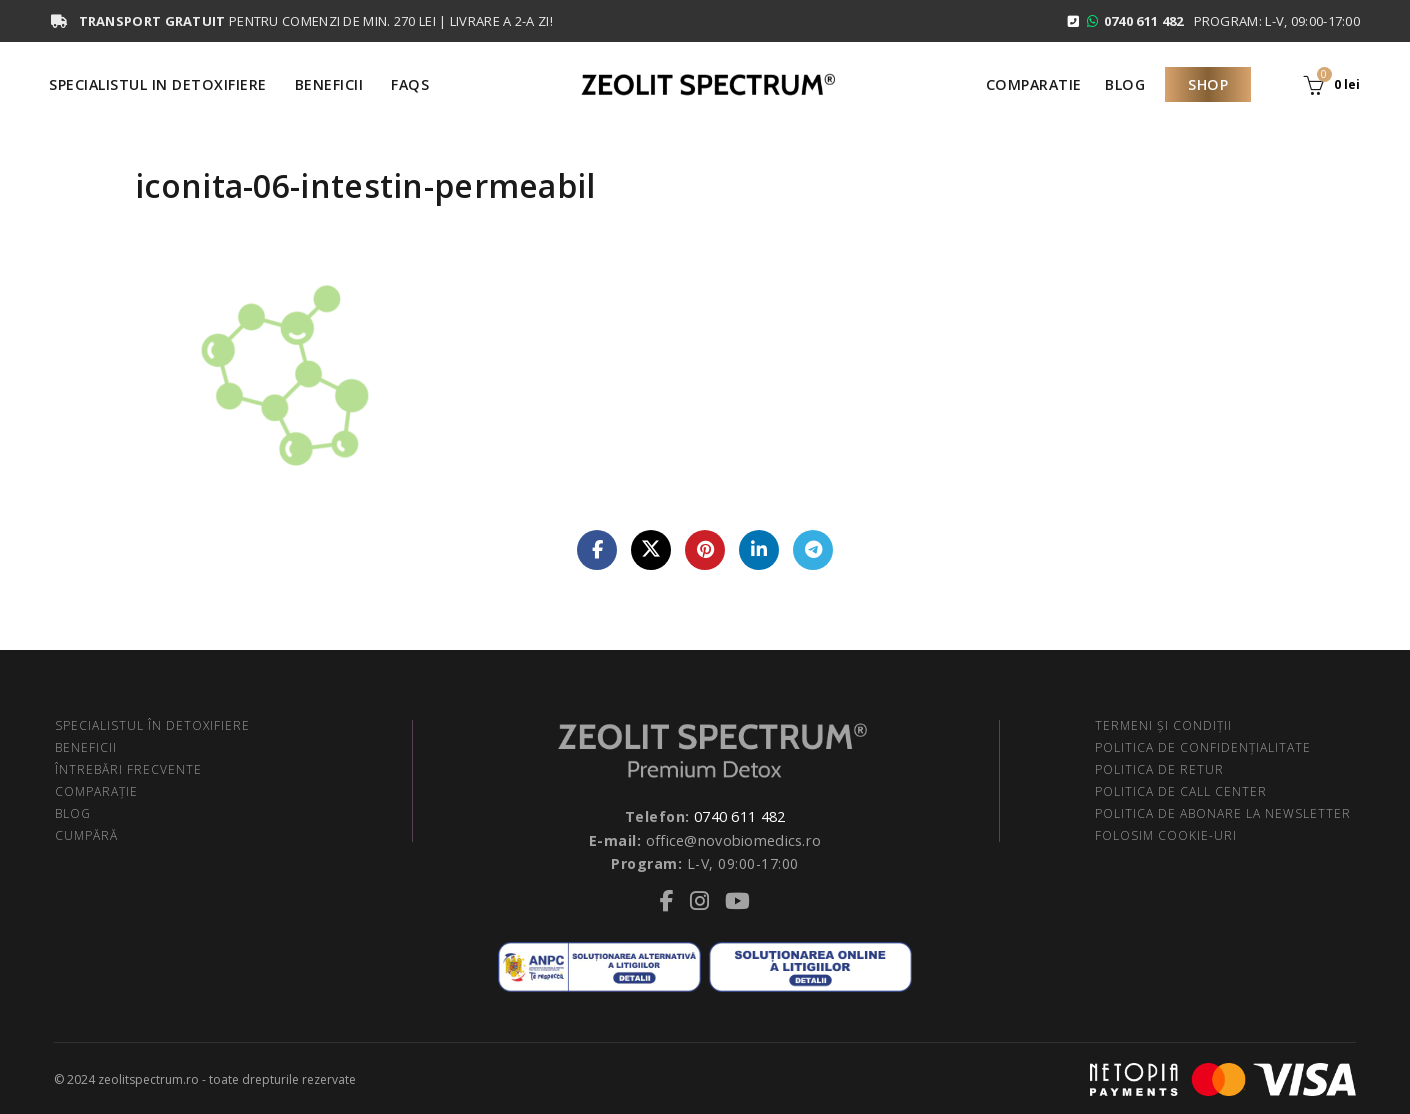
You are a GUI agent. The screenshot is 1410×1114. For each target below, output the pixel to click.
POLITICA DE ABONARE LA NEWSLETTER (1223, 813)
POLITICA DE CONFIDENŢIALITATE (1203, 747)
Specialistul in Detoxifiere (158, 84)
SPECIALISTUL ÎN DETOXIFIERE (152, 725)
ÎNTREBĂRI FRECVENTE (128, 769)
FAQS (410, 84)
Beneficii (329, 84)
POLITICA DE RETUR (1159, 769)
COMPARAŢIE (96, 791)
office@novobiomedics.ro (734, 838)
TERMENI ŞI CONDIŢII (1163, 725)
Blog (1125, 84)
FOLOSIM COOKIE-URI (1166, 835)
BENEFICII (86, 747)
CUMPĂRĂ (86, 835)
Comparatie (1034, 84)
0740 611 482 (740, 815)
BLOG (73, 813)
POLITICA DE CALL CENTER (1181, 791)
